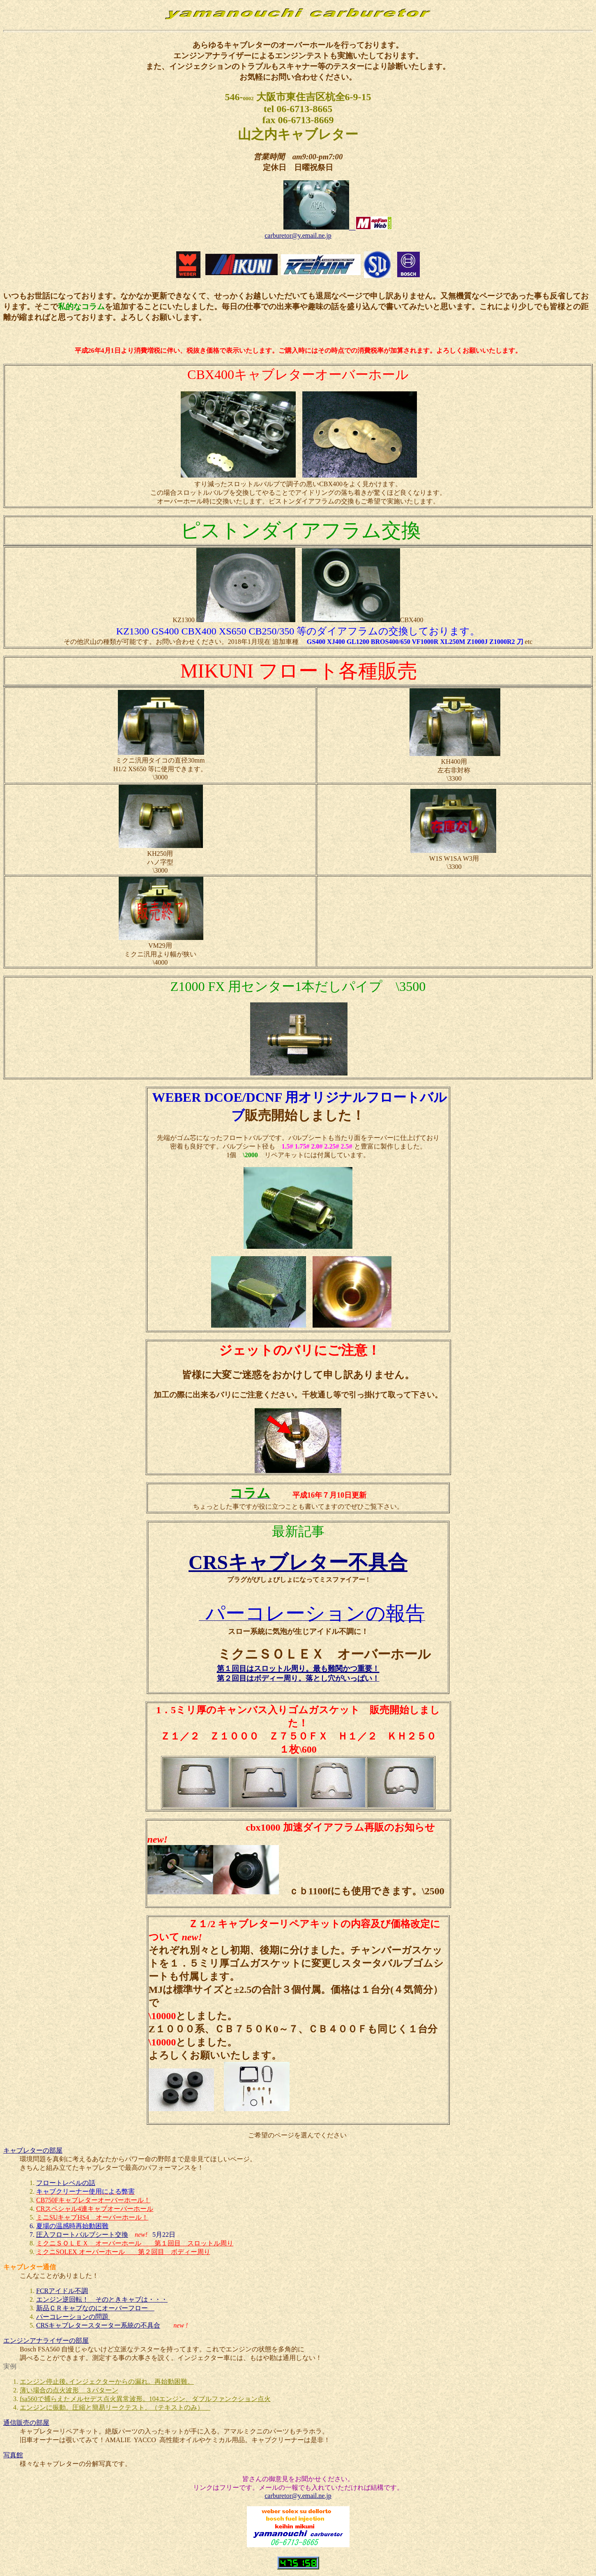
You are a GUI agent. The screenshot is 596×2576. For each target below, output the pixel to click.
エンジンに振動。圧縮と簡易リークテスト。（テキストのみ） (115, 2407)
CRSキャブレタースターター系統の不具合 (98, 2325)
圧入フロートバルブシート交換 (82, 2234)
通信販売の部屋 (26, 2422)
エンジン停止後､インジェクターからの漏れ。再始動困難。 (107, 2381)
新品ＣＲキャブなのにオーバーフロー (95, 2308)
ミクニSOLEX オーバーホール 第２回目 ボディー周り (123, 2251)
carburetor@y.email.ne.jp (298, 235)
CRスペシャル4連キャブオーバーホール (94, 2208)
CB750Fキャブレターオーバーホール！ (93, 2200)
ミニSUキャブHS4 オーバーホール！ (92, 2217)
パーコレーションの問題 (73, 2316)
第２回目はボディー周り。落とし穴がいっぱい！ (298, 1678)
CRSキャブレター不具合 (298, 1562)
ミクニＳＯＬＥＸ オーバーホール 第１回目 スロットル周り (134, 2243)
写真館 (13, 2455)
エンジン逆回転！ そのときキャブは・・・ (102, 2299)
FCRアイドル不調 (62, 2290)
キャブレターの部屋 (32, 2150)
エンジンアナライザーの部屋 (46, 2340)
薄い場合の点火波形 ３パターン (69, 2390)
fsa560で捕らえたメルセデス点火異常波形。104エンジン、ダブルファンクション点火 (145, 2398)
